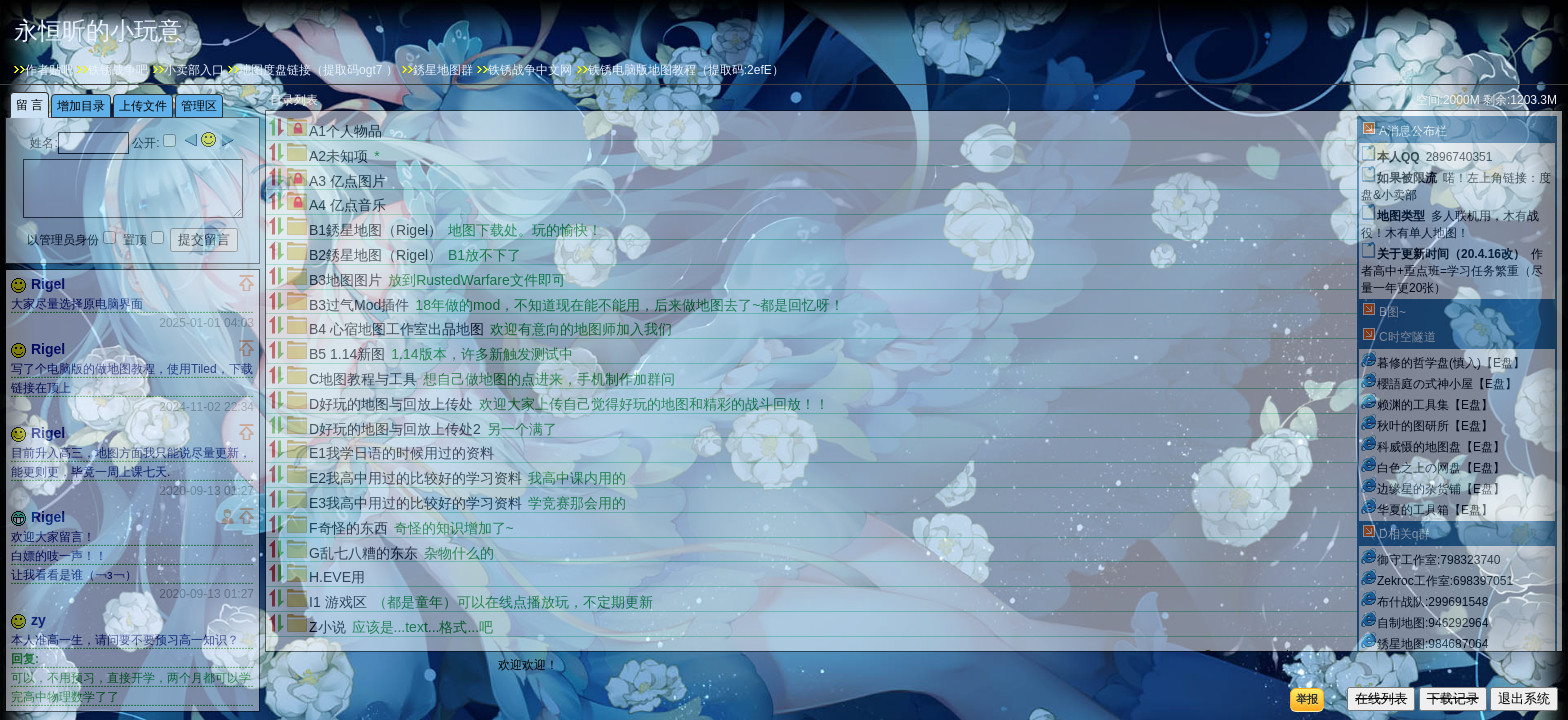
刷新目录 (1311, 657)
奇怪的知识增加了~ (454, 528)
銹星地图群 (443, 70)
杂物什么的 (459, 553)
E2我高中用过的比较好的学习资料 (415, 478)
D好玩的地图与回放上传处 (391, 404)
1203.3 (1528, 100)
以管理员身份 (63, 240)
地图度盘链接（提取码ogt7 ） (318, 70)
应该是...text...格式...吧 (423, 627)
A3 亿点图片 (347, 181)
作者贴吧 (49, 70)
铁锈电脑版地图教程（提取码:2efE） (686, 70)
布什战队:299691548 (1432, 602)
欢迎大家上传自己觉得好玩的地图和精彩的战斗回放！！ (654, 404)
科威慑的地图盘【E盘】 (1441, 447)
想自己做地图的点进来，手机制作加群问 (549, 379)
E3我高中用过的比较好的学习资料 (415, 503)
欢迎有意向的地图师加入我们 (581, 329)
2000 (1456, 100)
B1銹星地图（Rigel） (375, 230)
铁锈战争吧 (118, 70)
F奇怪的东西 (348, 528)
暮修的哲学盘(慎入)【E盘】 (1451, 363)
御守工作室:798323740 (1438, 560)
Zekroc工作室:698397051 (1445, 581)
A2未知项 (338, 156)
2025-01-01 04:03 (206, 323)
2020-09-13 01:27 (206, 491)
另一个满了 (522, 429)
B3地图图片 (345, 280)
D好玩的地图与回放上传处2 (395, 429)
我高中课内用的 (577, 478)
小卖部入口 (194, 70)
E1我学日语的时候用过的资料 (401, 453)
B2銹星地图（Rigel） (375, 255)
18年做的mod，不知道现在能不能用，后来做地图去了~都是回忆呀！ (629, 305)
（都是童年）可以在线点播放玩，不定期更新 (513, 602)
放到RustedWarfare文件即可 (477, 280)
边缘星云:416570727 (1432, 665)
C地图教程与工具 (363, 379)
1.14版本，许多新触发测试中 (481, 354)
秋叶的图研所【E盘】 (1435, 426)
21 (1183, 657)
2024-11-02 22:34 (206, 407)
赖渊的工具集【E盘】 (1435, 405)
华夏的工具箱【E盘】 (1435, 510)
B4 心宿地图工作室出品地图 (396, 329)
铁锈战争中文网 (530, 70)
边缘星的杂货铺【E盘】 (1441, 489)
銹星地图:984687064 (1432, 644)
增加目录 (1236, 657)
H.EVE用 (337, 577)
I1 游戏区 (338, 602)
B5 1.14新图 (347, 354)
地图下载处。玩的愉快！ (525, 230)
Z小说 (327, 627)
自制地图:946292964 (1432, 623)
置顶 (135, 240)
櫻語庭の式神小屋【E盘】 (1447, 384)
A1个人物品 (345, 131)
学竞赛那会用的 (577, 503)
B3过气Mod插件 (359, 305)
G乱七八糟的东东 (363, 553)
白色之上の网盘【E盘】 (1441, 468)
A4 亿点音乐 (347, 205)
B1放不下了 (484, 255)
